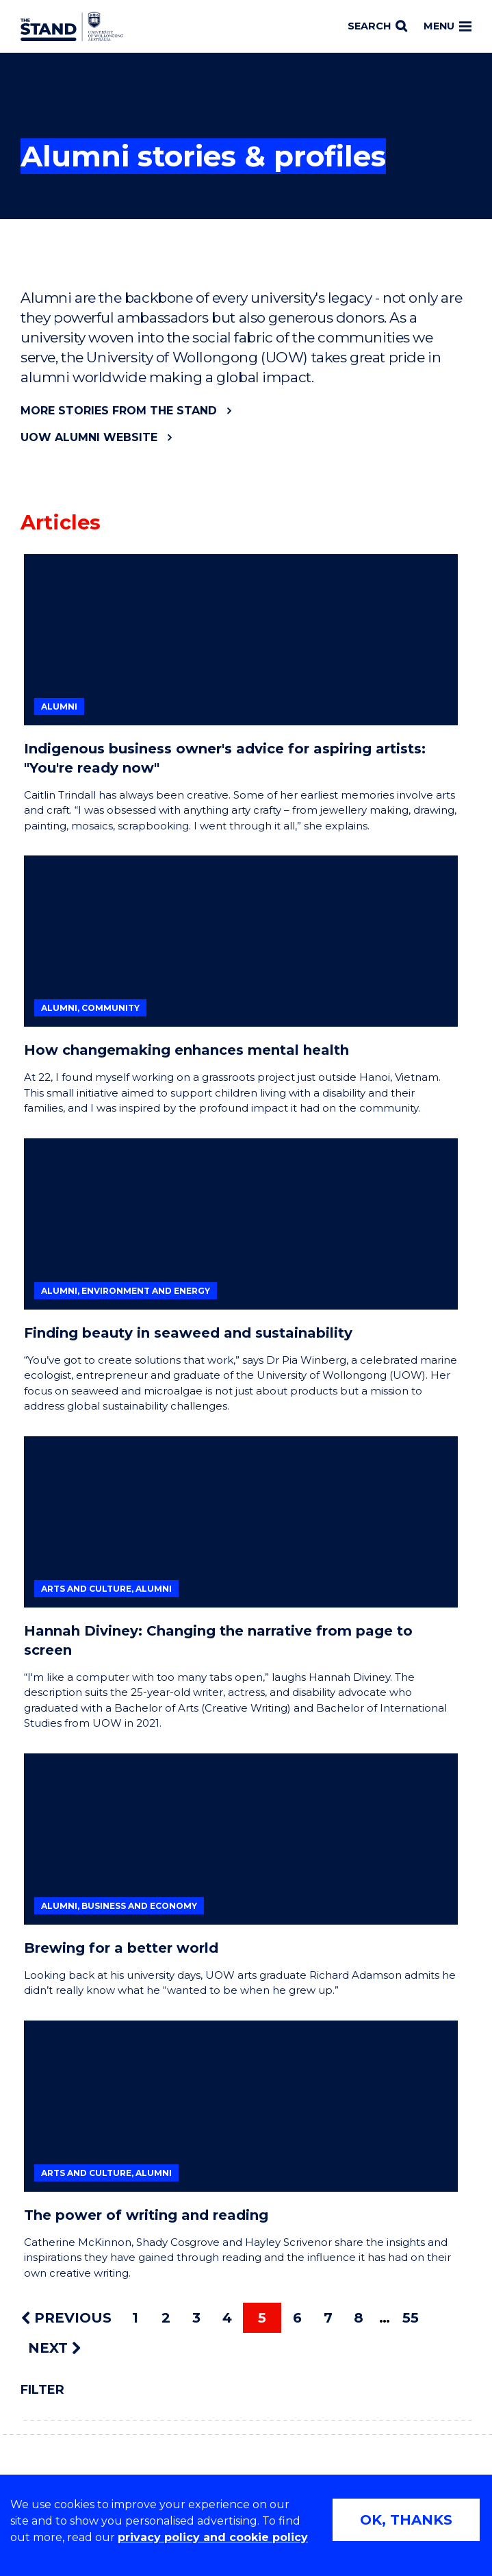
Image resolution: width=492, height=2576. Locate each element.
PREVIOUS (66, 2318)
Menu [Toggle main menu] (447, 26)
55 (410, 2318)
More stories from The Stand (119, 410)
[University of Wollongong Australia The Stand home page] (72, 27)
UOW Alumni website (89, 437)
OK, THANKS (406, 2520)
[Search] (377, 26)
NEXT (54, 2348)
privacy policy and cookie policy (213, 2537)
